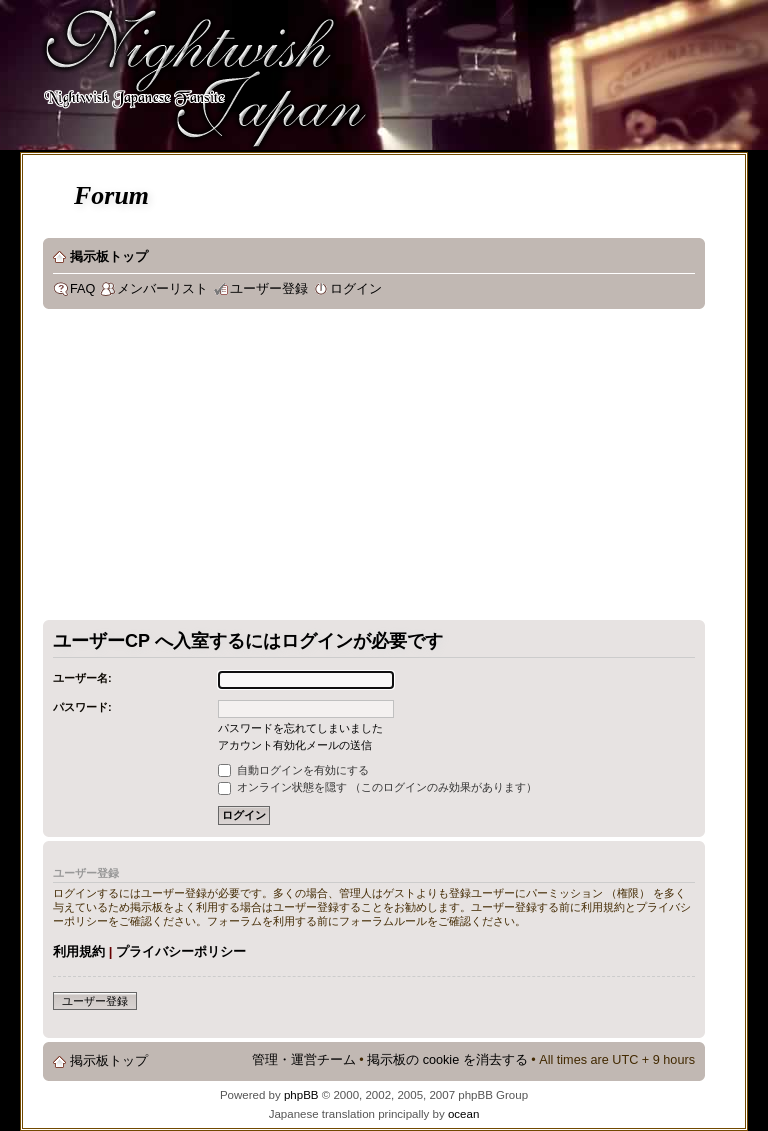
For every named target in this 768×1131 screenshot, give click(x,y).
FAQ (82, 289)
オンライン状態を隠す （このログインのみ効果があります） (377, 787)
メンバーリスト (162, 289)
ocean (463, 1114)
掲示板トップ (109, 257)
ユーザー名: (82, 678)
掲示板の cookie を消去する (447, 1060)
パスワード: (82, 707)
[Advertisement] (331, 469)
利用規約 (79, 951)
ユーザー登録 (269, 289)
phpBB (301, 1095)
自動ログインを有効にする (293, 770)
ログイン (356, 289)
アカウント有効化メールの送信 (295, 745)
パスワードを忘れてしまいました (300, 728)
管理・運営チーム (304, 1060)
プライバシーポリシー (181, 951)
